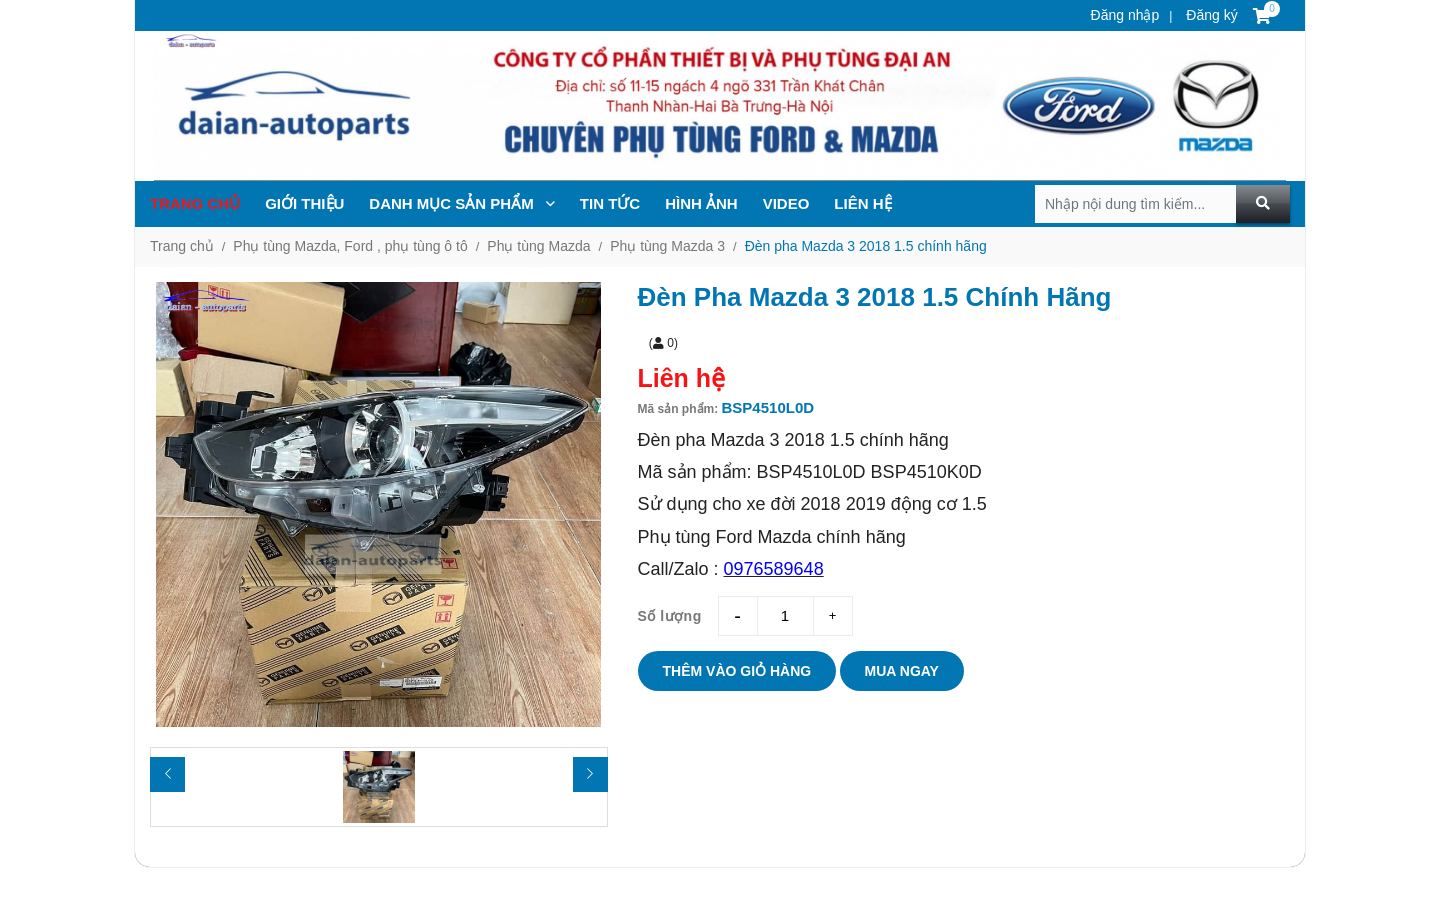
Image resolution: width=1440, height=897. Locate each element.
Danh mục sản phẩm (462, 203)
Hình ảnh (701, 203)
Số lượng (670, 616)
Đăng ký (1209, 15)
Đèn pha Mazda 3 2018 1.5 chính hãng (866, 246)
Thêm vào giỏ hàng (737, 671)
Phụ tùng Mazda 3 (667, 246)
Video (786, 203)
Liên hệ (862, 203)
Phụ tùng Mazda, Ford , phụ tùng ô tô (350, 246)
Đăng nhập (1125, 15)
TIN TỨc (610, 203)
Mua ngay (902, 671)
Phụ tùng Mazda (538, 246)
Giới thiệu (304, 203)
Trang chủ (195, 203)
